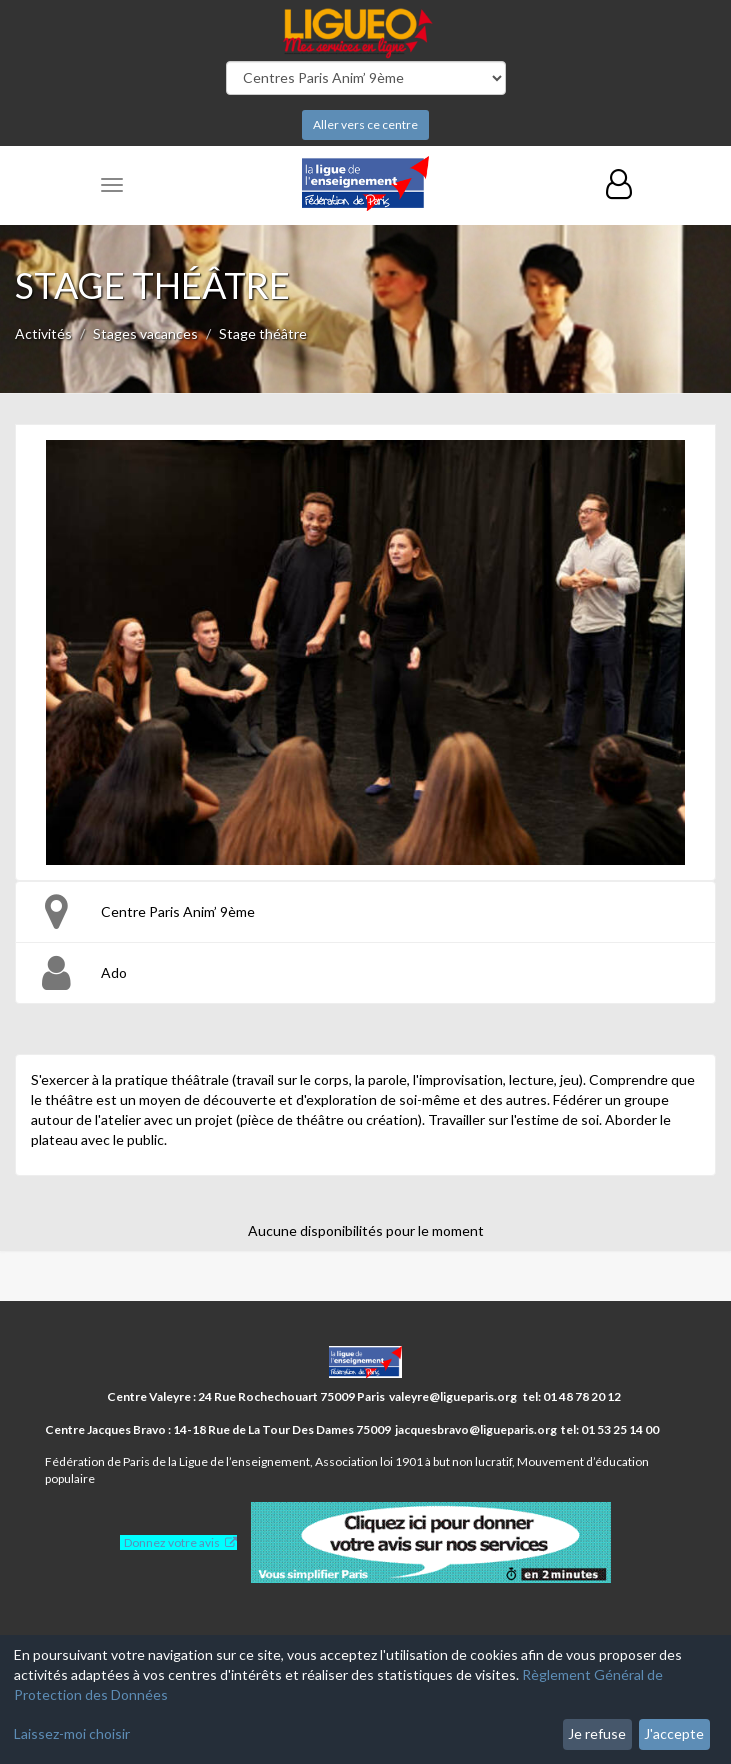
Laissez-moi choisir (72, 1733)
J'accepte (674, 1733)
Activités (43, 333)
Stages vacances (145, 333)
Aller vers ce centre (365, 124)
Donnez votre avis (172, 1542)
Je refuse (597, 1733)
